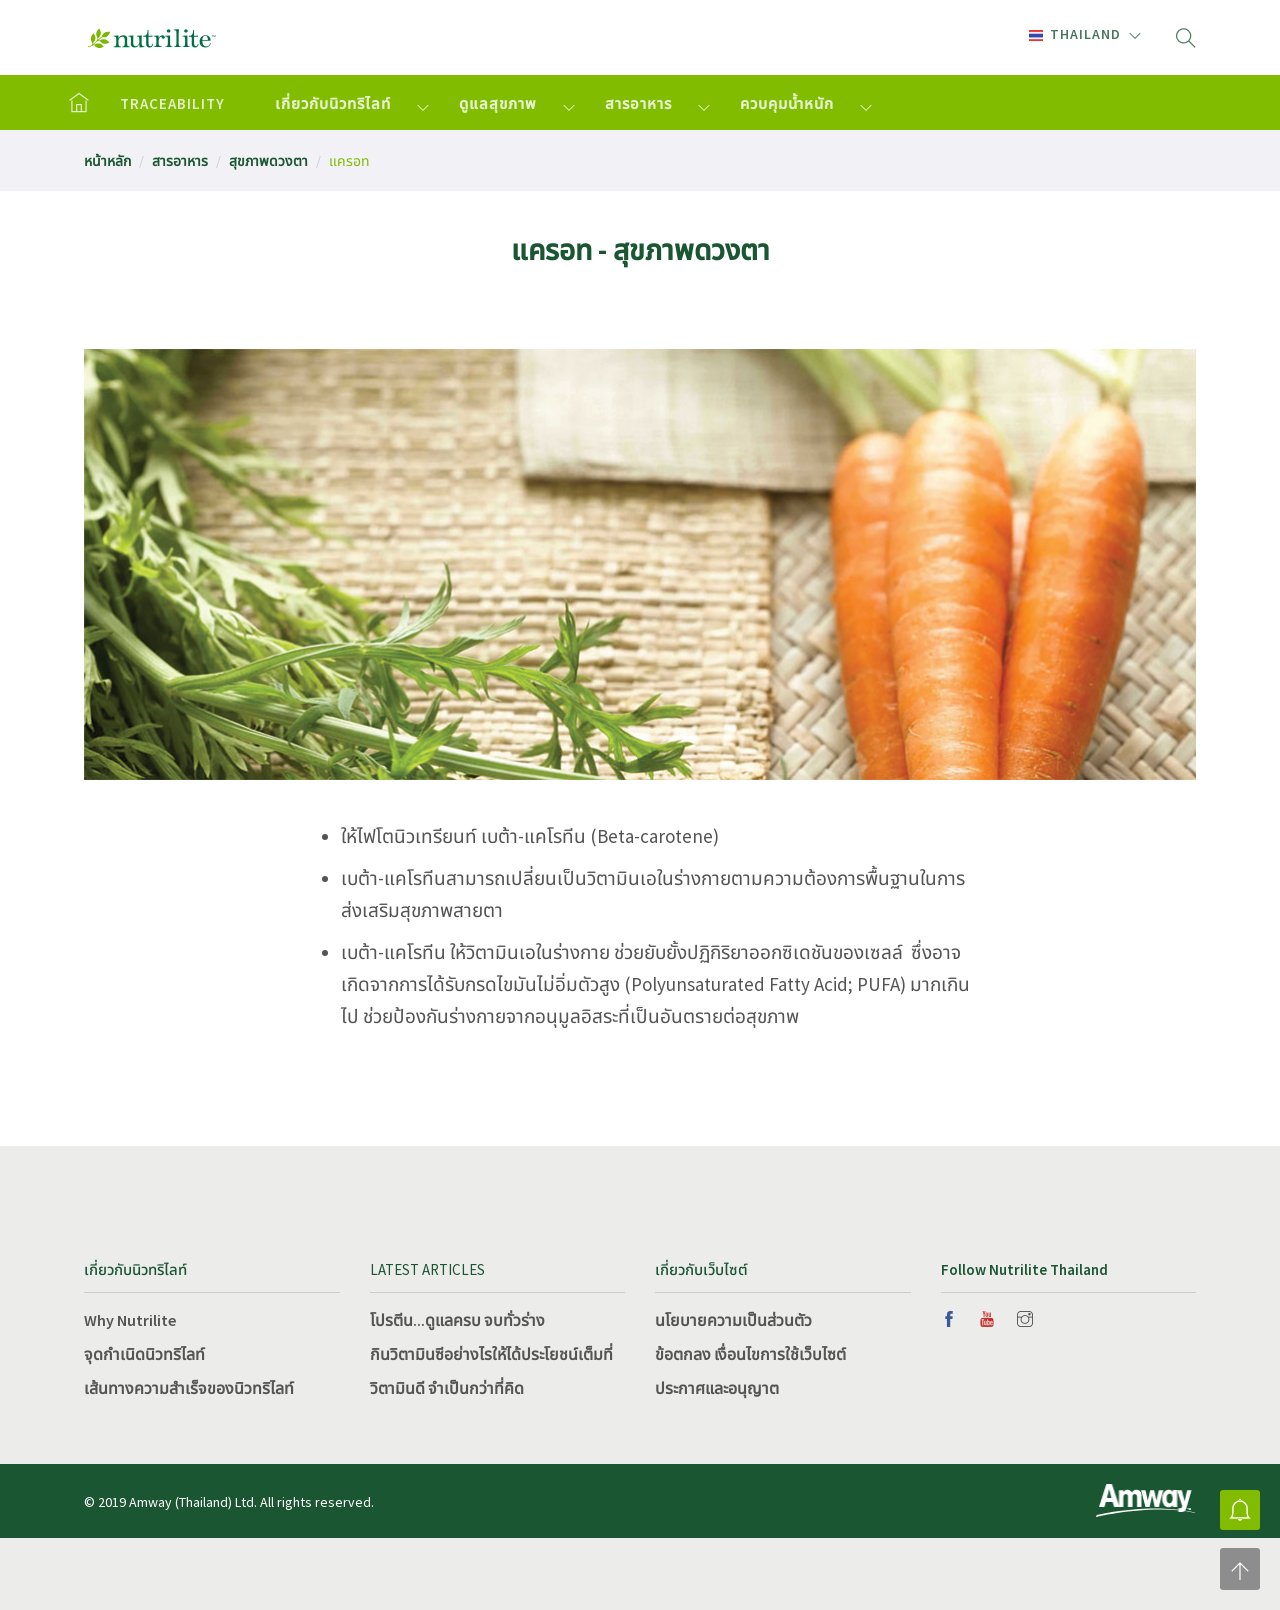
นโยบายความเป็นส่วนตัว (733, 1320)
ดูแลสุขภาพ (498, 103)
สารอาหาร (638, 103)
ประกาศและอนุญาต (717, 1388)
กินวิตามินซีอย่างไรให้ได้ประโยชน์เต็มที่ (491, 1354)
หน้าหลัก (107, 161)
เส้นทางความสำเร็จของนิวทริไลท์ (189, 1388)
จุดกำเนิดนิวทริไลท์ (144, 1354)
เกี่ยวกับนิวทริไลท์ (333, 103)
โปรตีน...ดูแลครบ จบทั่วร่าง (457, 1320)
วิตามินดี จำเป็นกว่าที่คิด (447, 1388)
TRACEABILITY (172, 103)
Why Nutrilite (130, 1320)
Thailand (1075, 34)
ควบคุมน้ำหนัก (787, 103)
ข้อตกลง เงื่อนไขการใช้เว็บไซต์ (750, 1354)
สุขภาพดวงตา (268, 161)
